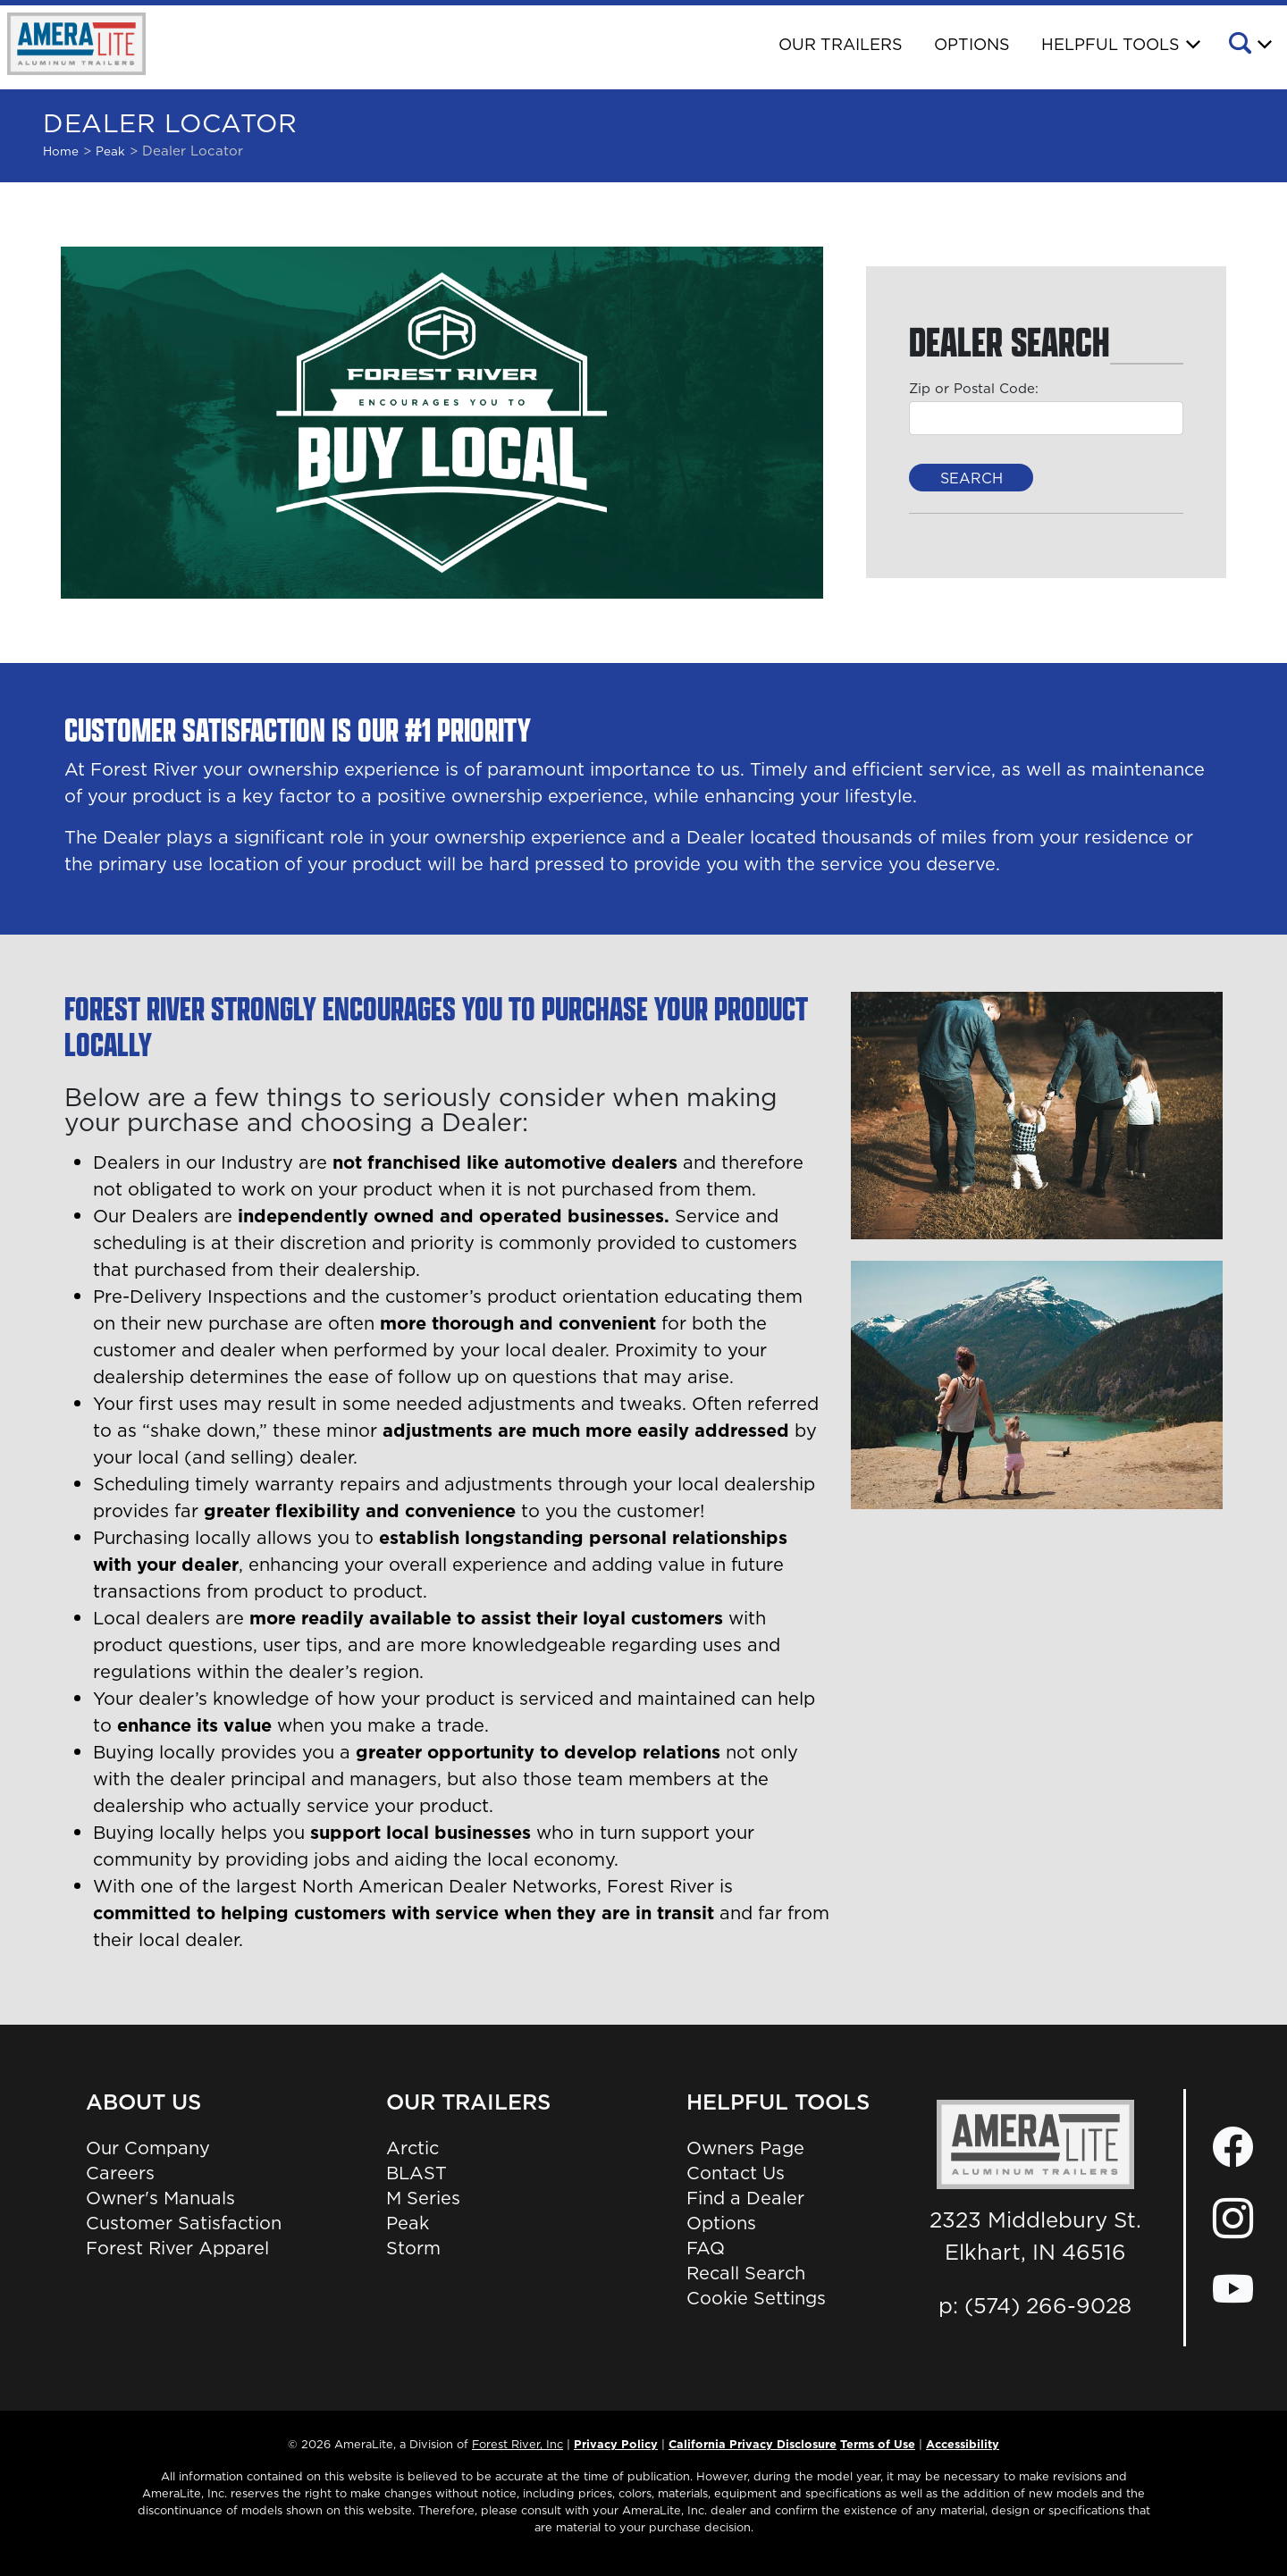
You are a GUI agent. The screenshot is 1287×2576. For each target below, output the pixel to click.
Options (972, 44)
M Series (423, 2198)
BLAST (416, 2173)
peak (110, 151)
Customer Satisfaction (184, 2223)
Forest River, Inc (517, 2444)
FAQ (705, 2248)
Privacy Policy (616, 2444)
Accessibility (962, 2444)
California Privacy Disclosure (753, 2444)
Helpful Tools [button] (1110, 44)
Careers (120, 2173)
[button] (1249, 45)
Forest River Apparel (177, 2248)
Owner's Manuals (160, 2198)
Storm (413, 2248)
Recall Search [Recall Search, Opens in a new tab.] (745, 2273)
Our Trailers (840, 44)
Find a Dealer (745, 2198)
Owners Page (745, 2148)
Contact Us (735, 2173)
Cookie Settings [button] (756, 2298)
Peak (407, 2223)
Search (971, 478)
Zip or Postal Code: (974, 388)
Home (61, 151)
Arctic (412, 2148)
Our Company (148, 2148)
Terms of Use (877, 2444)
